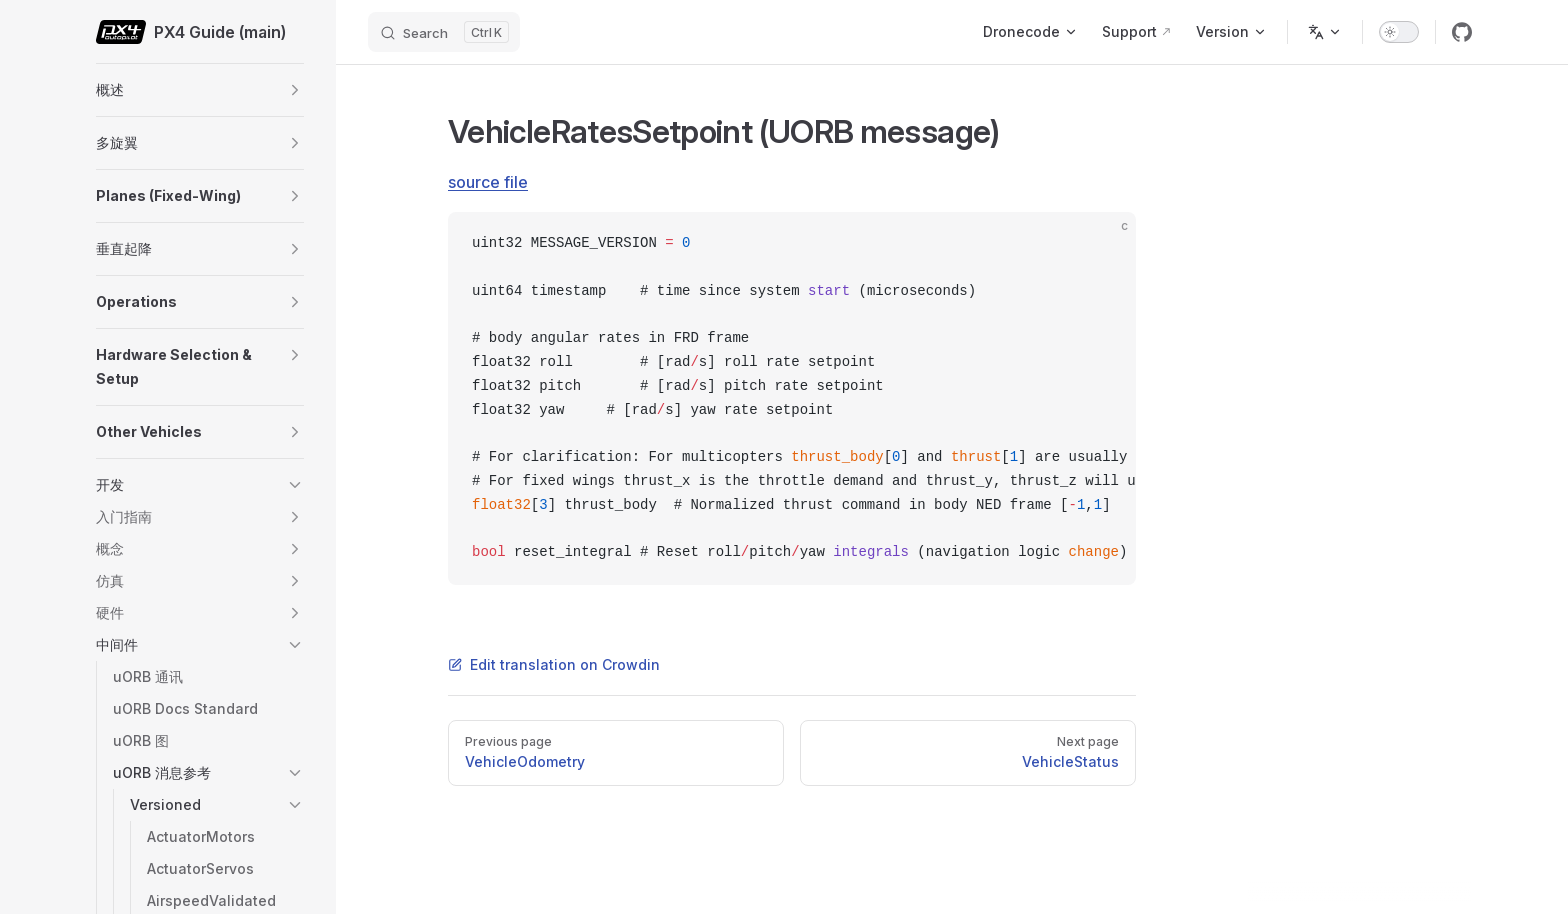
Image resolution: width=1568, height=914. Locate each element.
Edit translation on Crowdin (554, 664)
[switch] (1399, 32)
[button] (295, 90)
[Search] (444, 32)
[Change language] (1325, 32)
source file (488, 182)
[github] (1462, 32)
